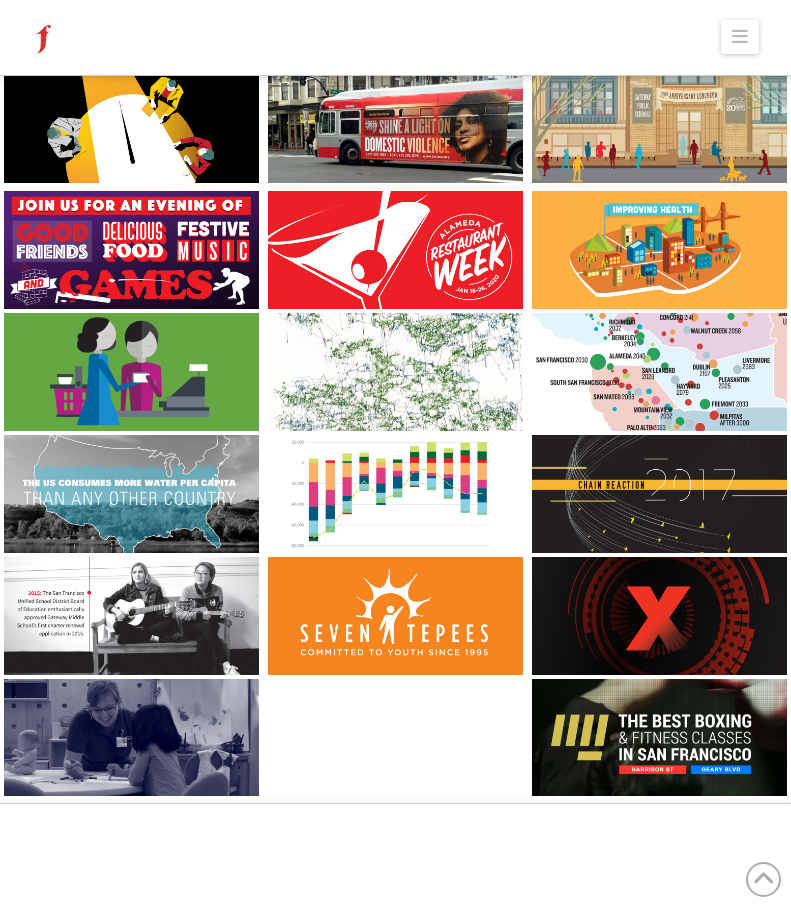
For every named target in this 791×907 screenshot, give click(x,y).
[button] (740, 37)
